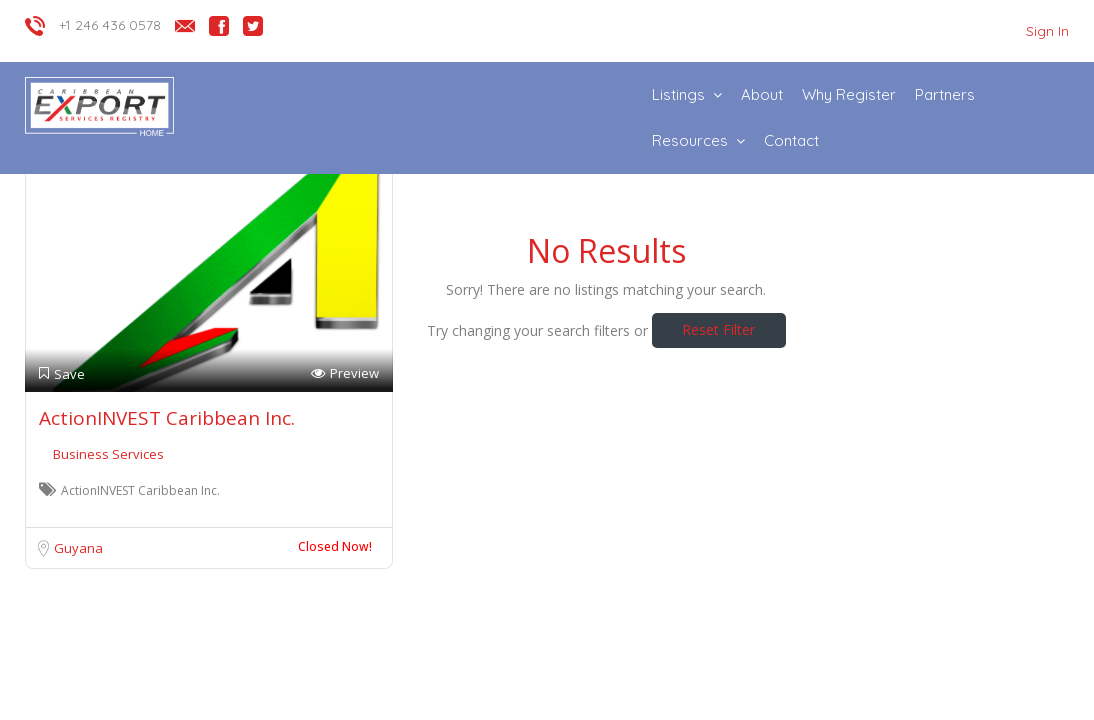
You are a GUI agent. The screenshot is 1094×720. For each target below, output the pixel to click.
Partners (945, 94)
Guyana (78, 548)
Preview (345, 373)
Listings (678, 94)
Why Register (849, 94)
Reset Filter (718, 329)
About (762, 94)
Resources (690, 140)
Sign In (1047, 31)
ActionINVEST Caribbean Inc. (167, 418)
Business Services (108, 454)
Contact (791, 140)
